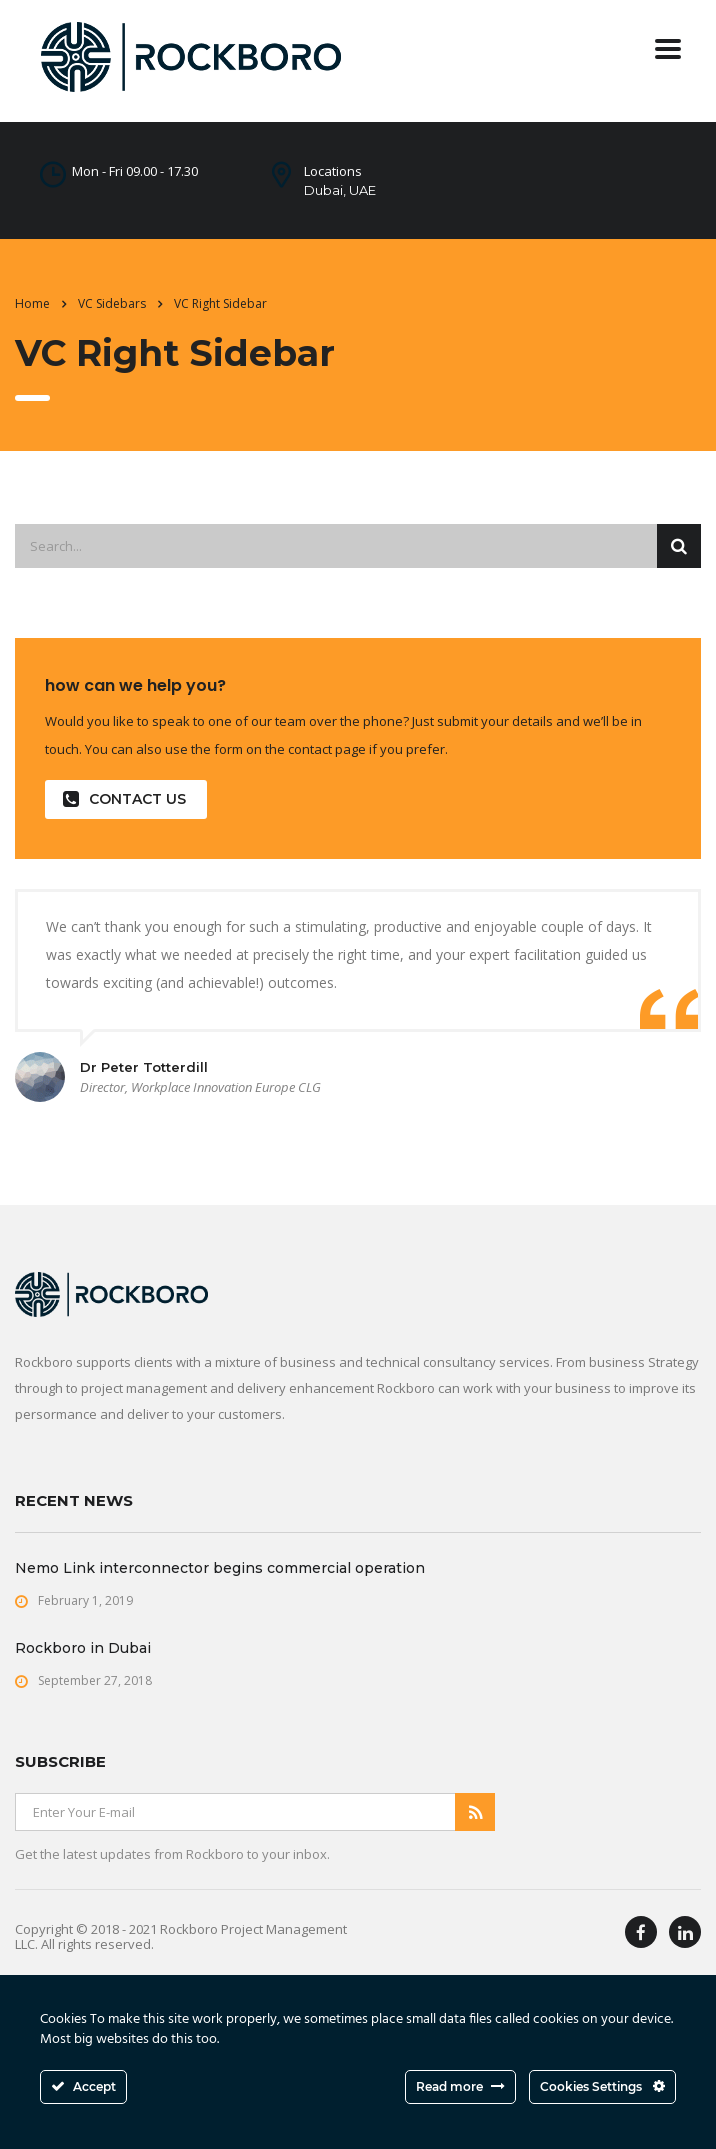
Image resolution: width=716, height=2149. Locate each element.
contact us (124, 799)
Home (32, 303)
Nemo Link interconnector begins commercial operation (220, 1568)
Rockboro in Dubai (83, 1648)
